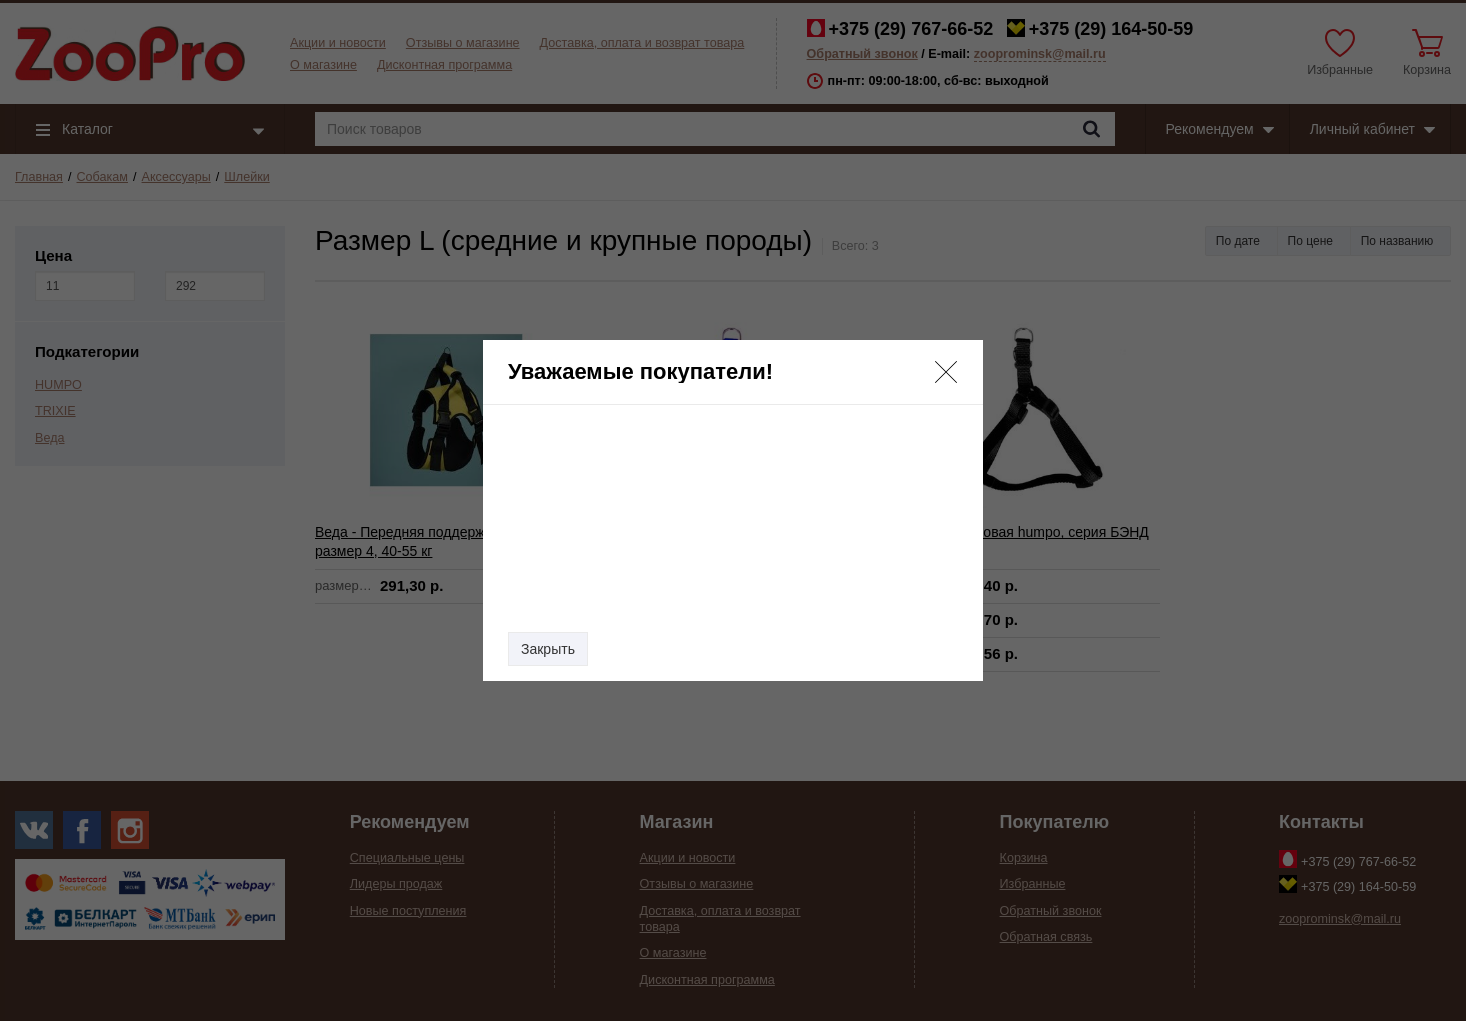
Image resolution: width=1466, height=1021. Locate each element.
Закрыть (548, 649)
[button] (946, 372)
